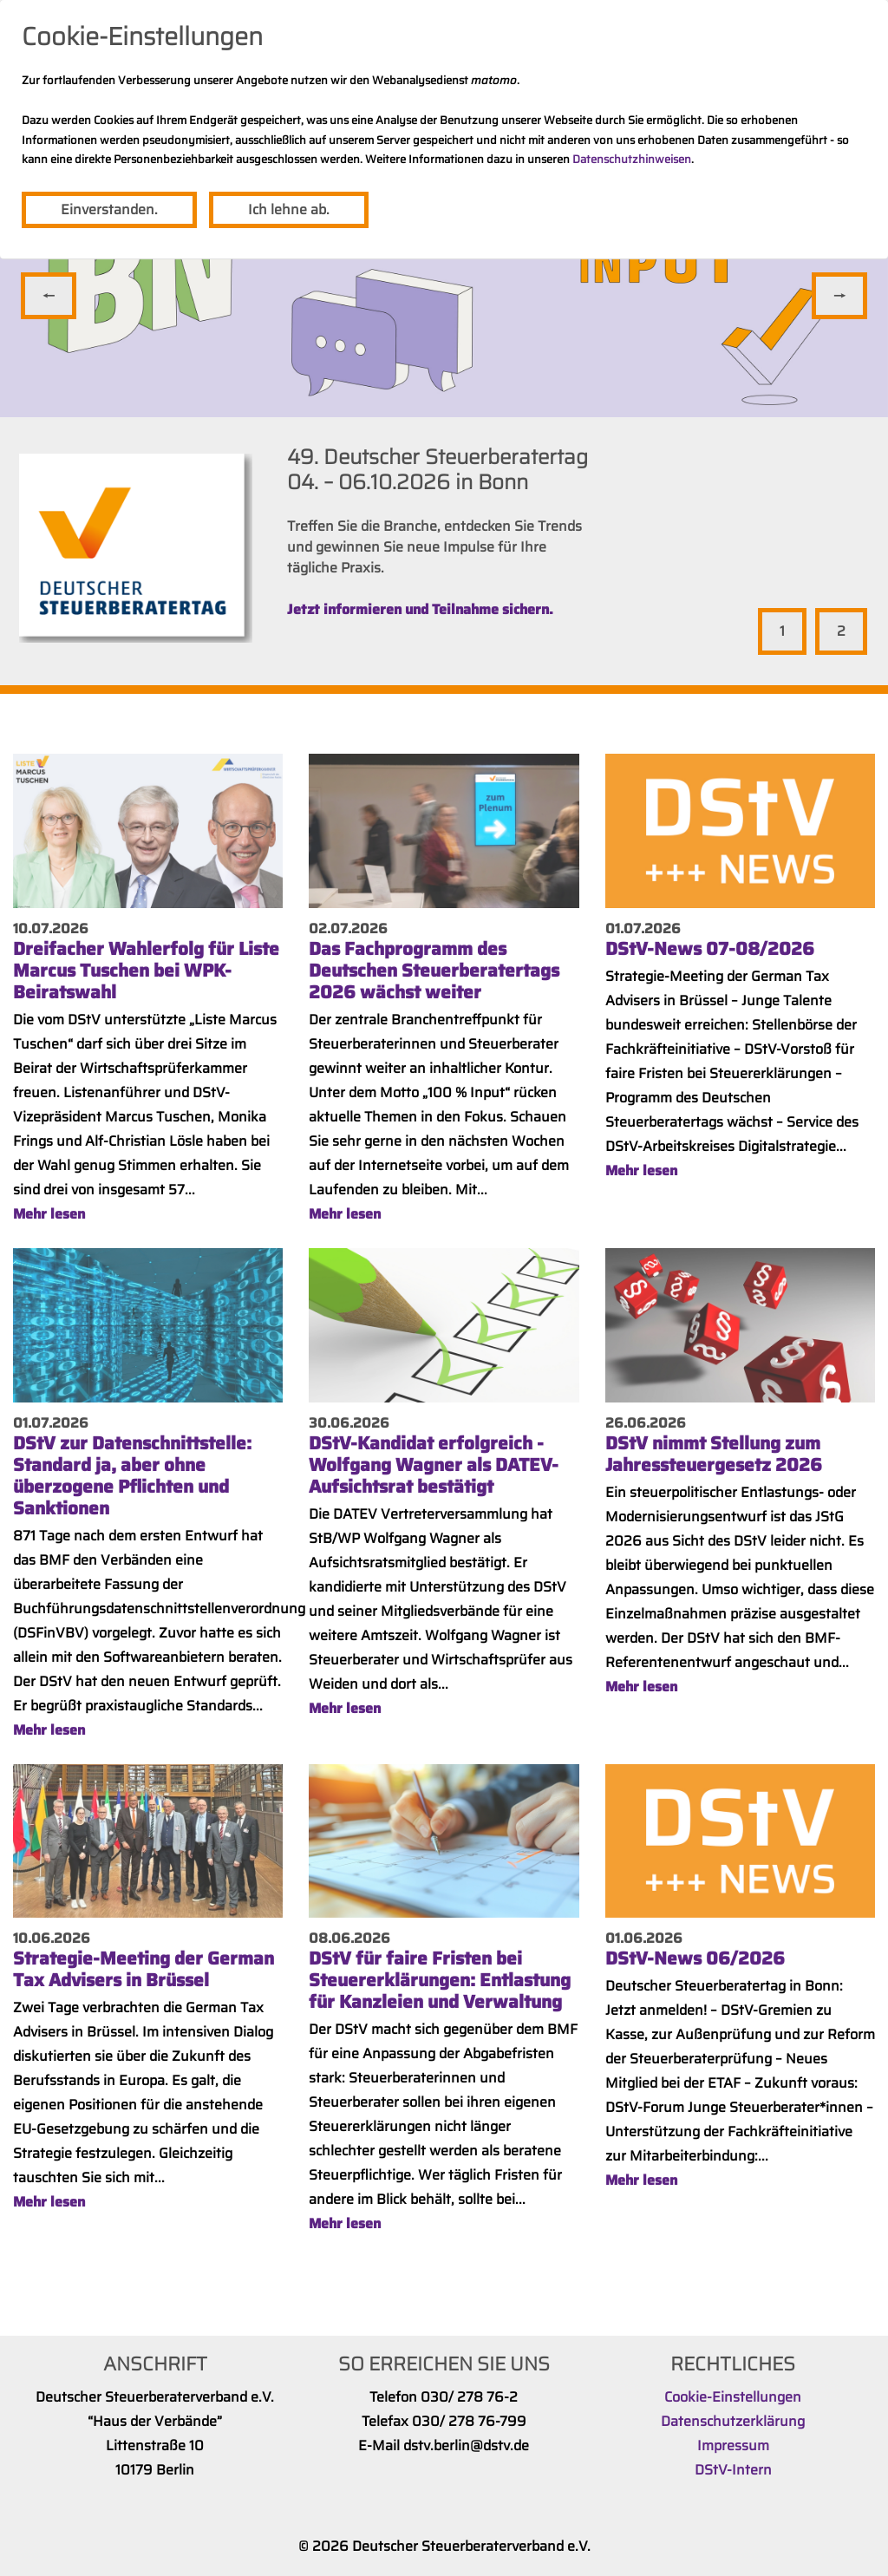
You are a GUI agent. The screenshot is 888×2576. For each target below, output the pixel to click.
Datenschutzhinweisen (631, 159)
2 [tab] (841, 631)
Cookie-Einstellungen (732, 2397)
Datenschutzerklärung (733, 2421)
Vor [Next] (839, 295)
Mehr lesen (49, 1214)
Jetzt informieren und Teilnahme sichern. (420, 609)
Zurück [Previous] (48, 295)
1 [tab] (782, 631)
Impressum (733, 2445)
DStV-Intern (733, 2470)
